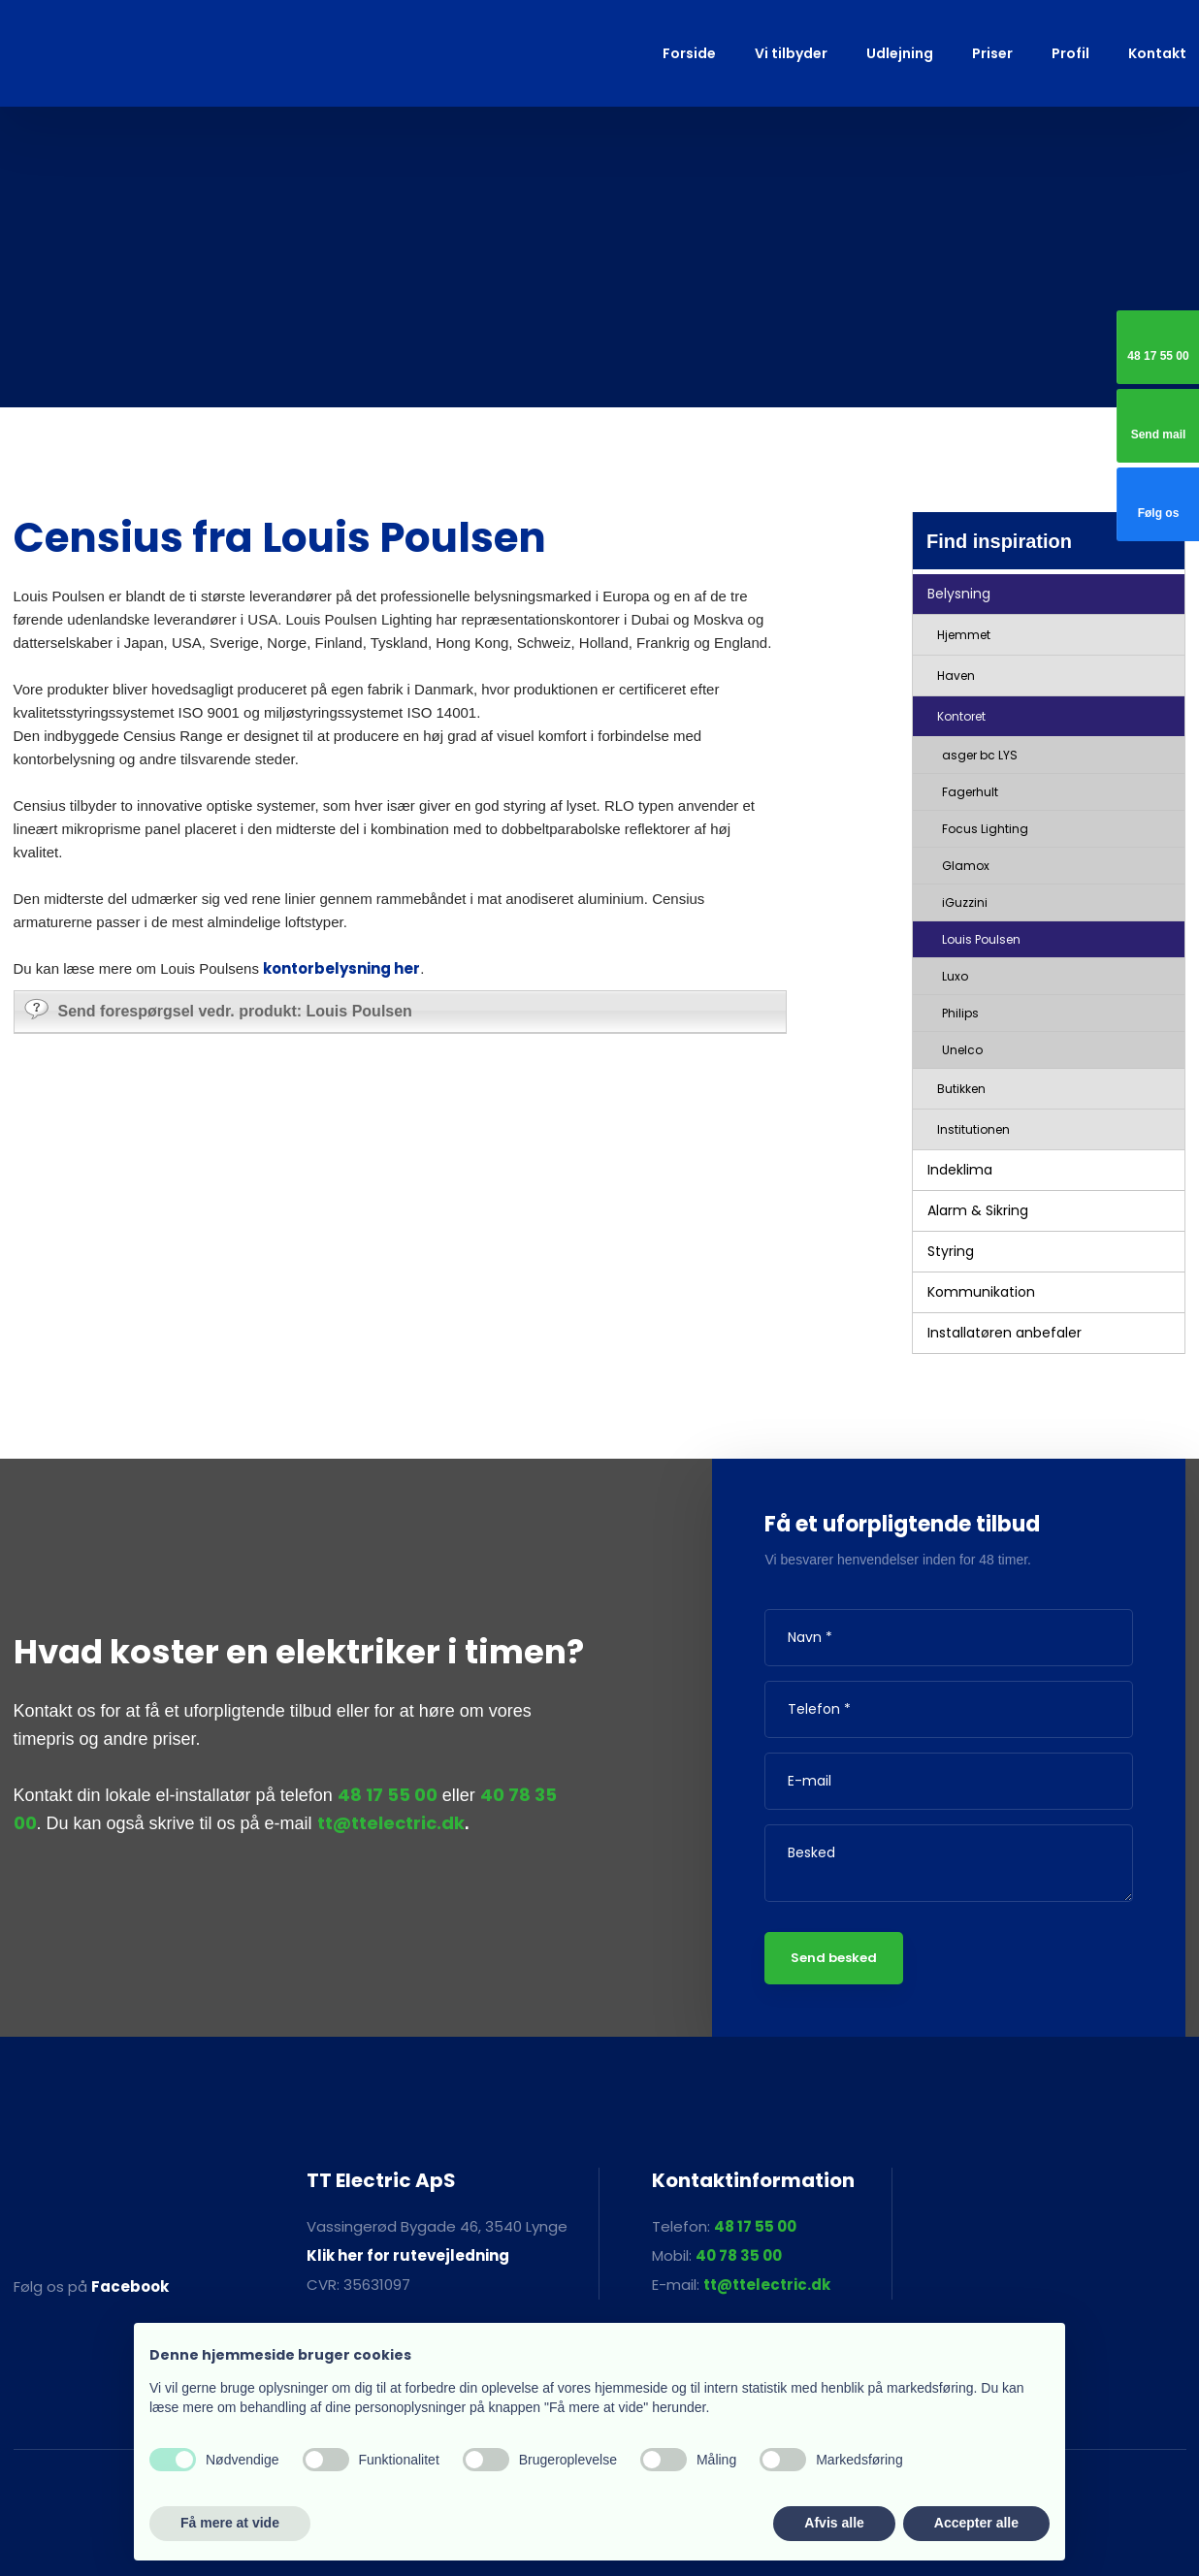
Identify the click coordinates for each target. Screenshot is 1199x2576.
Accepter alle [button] (976, 2522)
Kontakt (1157, 53)
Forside (689, 53)
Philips (960, 1013)
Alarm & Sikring (977, 1210)
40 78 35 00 (739, 2255)
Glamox (965, 865)
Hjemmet (963, 635)
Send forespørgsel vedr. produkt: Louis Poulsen (218, 1008)
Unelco (962, 1050)
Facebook (130, 2286)
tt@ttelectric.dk (391, 1823)
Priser (992, 53)
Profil (1070, 53)
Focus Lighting (985, 829)
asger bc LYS (980, 755)
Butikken (961, 1088)
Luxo (955, 976)
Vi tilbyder (791, 53)
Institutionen (973, 1129)
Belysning (958, 593)
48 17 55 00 (387, 1795)
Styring (950, 1251)
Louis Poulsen (981, 939)
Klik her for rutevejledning (408, 2255)
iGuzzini (965, 902)
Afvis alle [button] (833, 2522)
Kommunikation (981, 1292)
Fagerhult (970, 792)
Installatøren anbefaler (1004, 1332)
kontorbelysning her (341, 968)
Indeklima (959, 1169)
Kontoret (961, 716)
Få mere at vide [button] (229, 2522)
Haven (956, 675)
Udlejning (899, 53)
